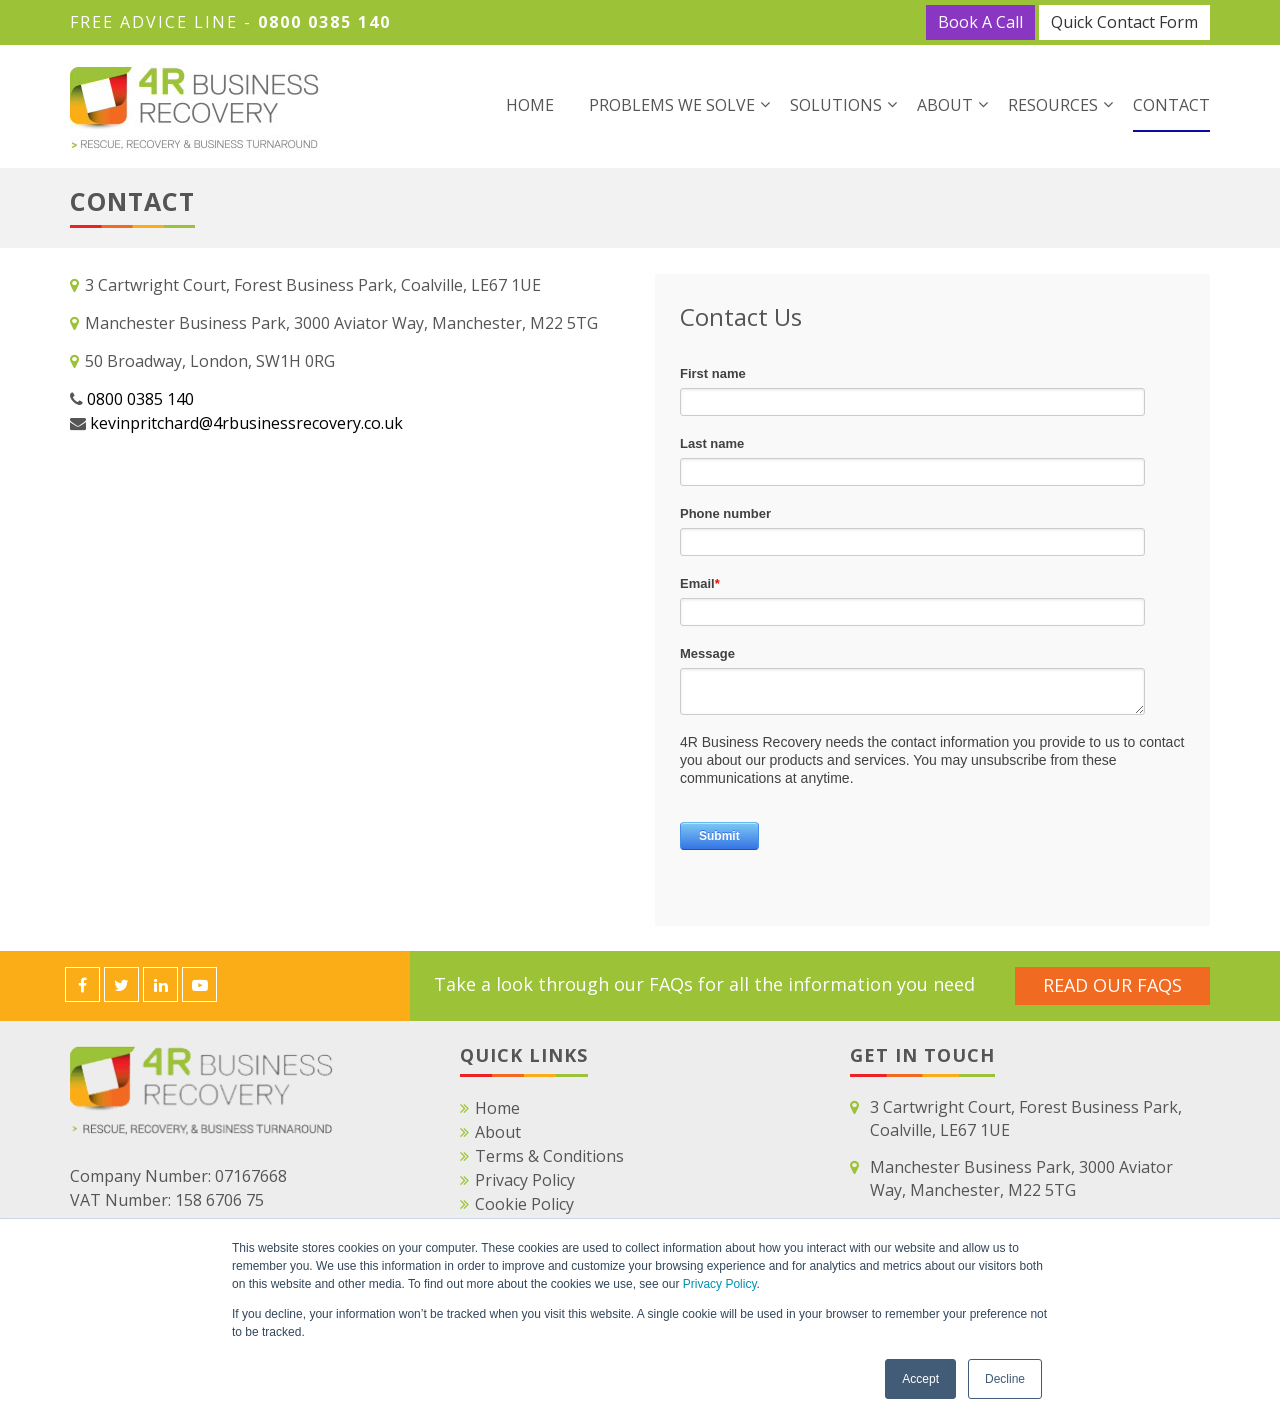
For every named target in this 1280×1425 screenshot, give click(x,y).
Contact (1171, 105)
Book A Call (980, 22)
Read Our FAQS (1112, 985)
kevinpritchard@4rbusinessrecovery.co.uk (246, 423)
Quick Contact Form (1124, 22)
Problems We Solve (672, 105)
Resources (1053, 105)
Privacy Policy (720, 1284)
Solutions (836, 105)
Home (530, 105)
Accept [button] (920, 1379)
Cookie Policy (524, 1204)
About (945, 105)
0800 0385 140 (324, 22)
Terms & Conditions (549, 1156)
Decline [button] (1005, 1379)
